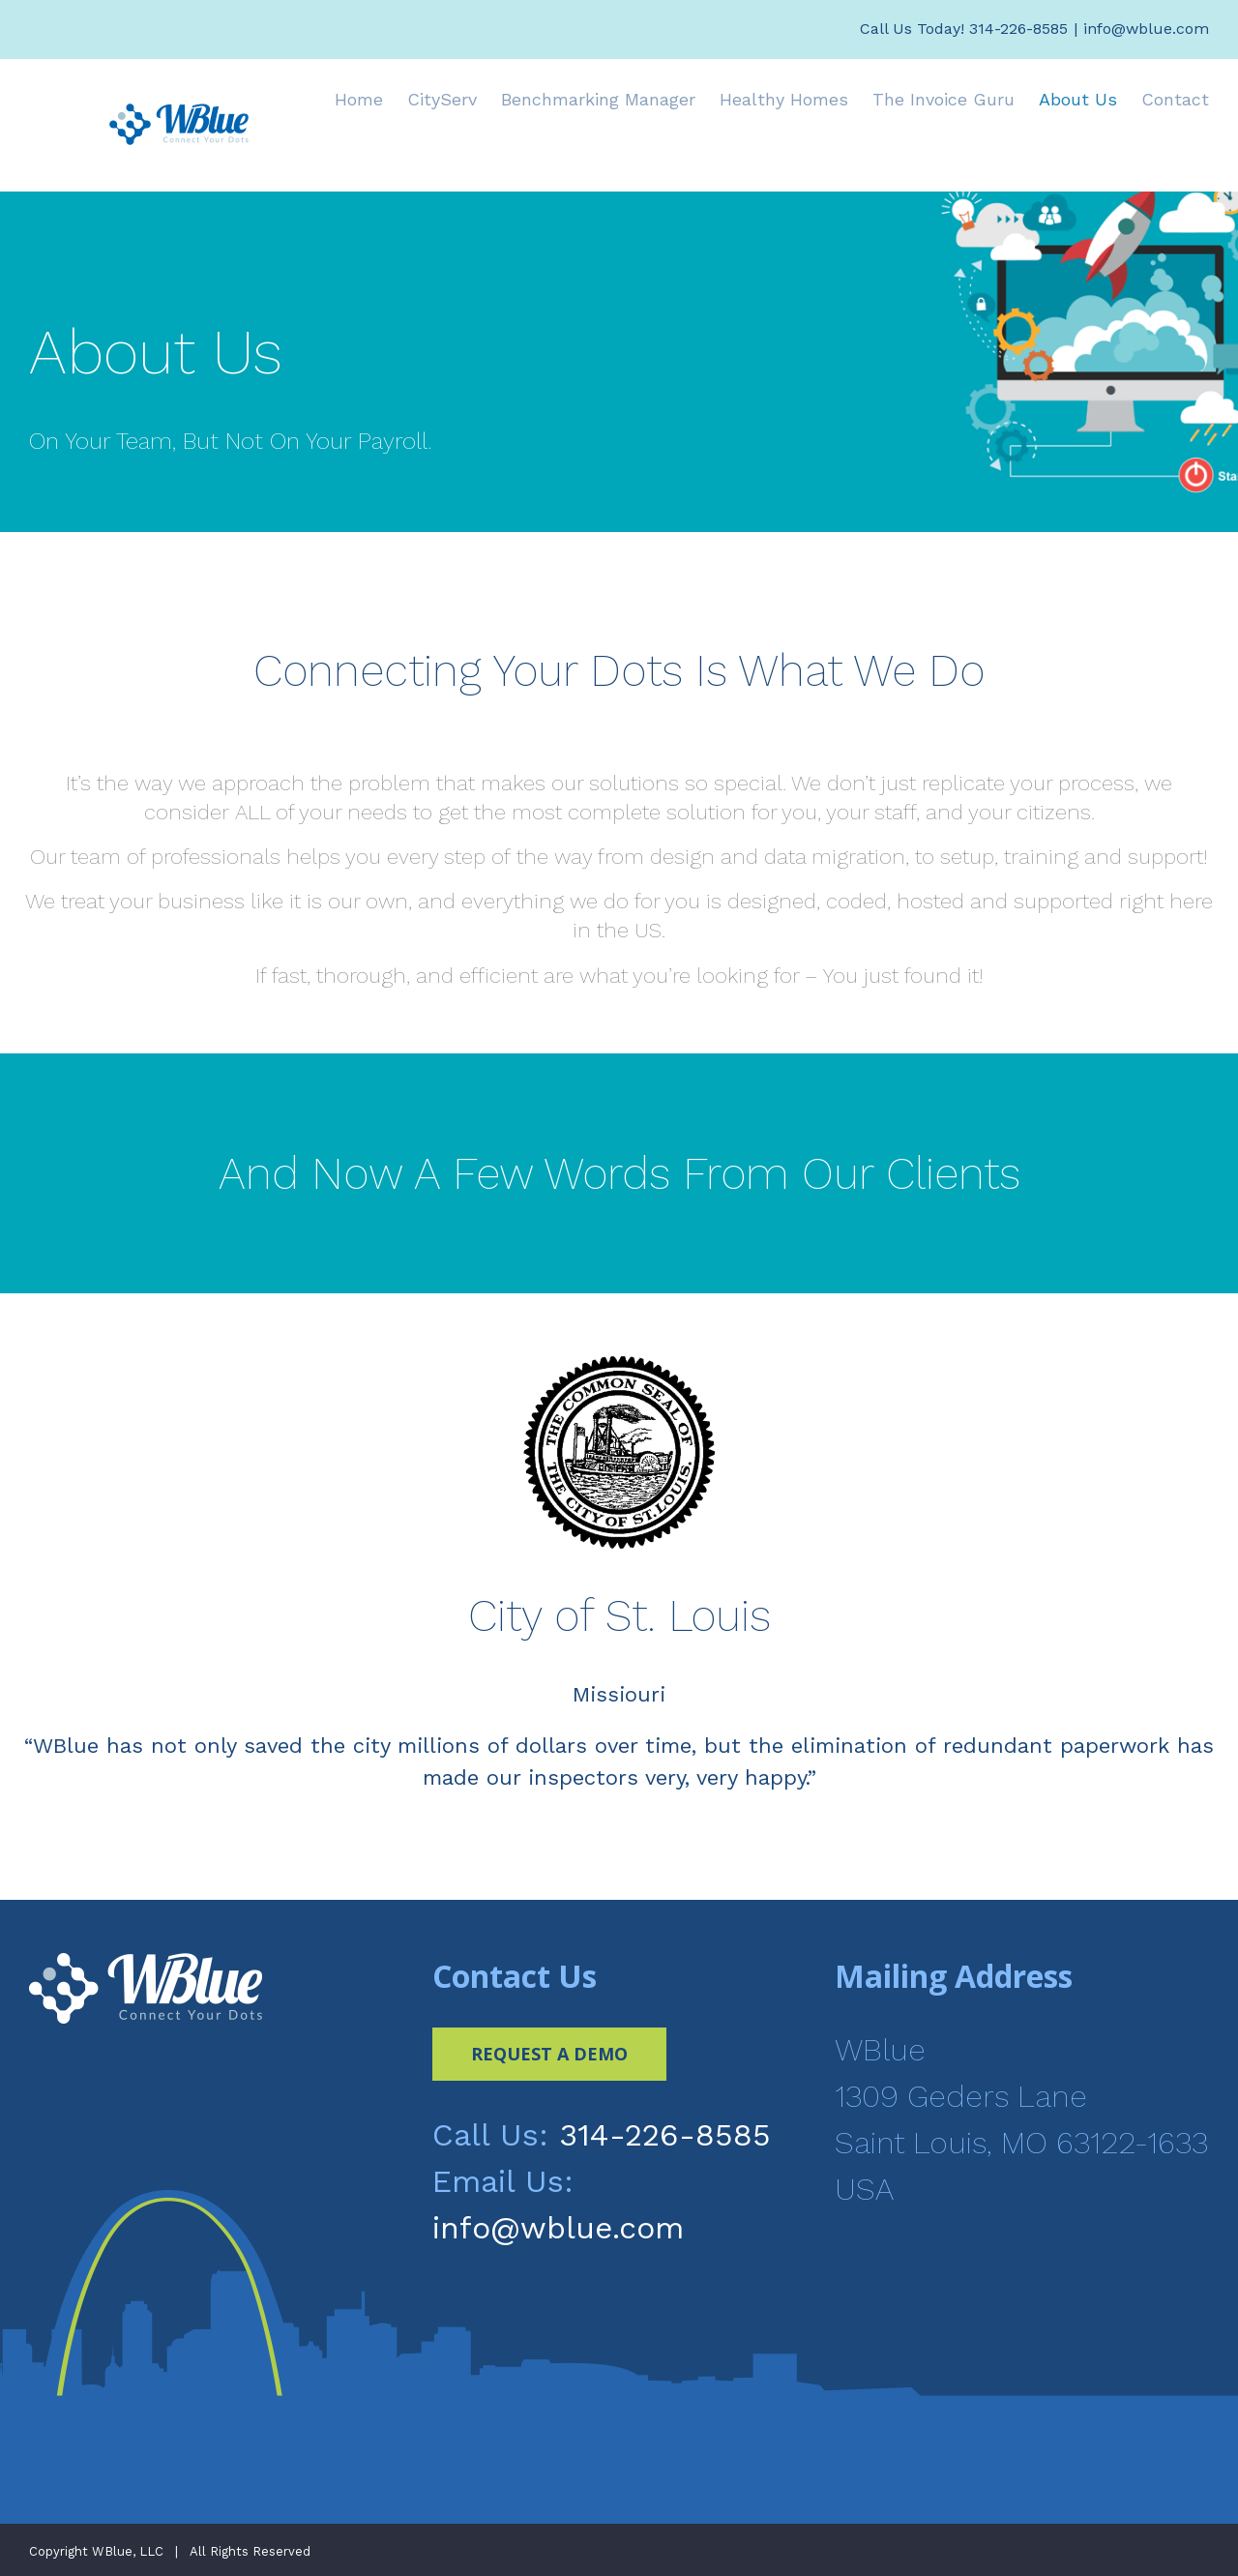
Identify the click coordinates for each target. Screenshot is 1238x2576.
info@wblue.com (1146, 28)
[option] (619, 1582)
